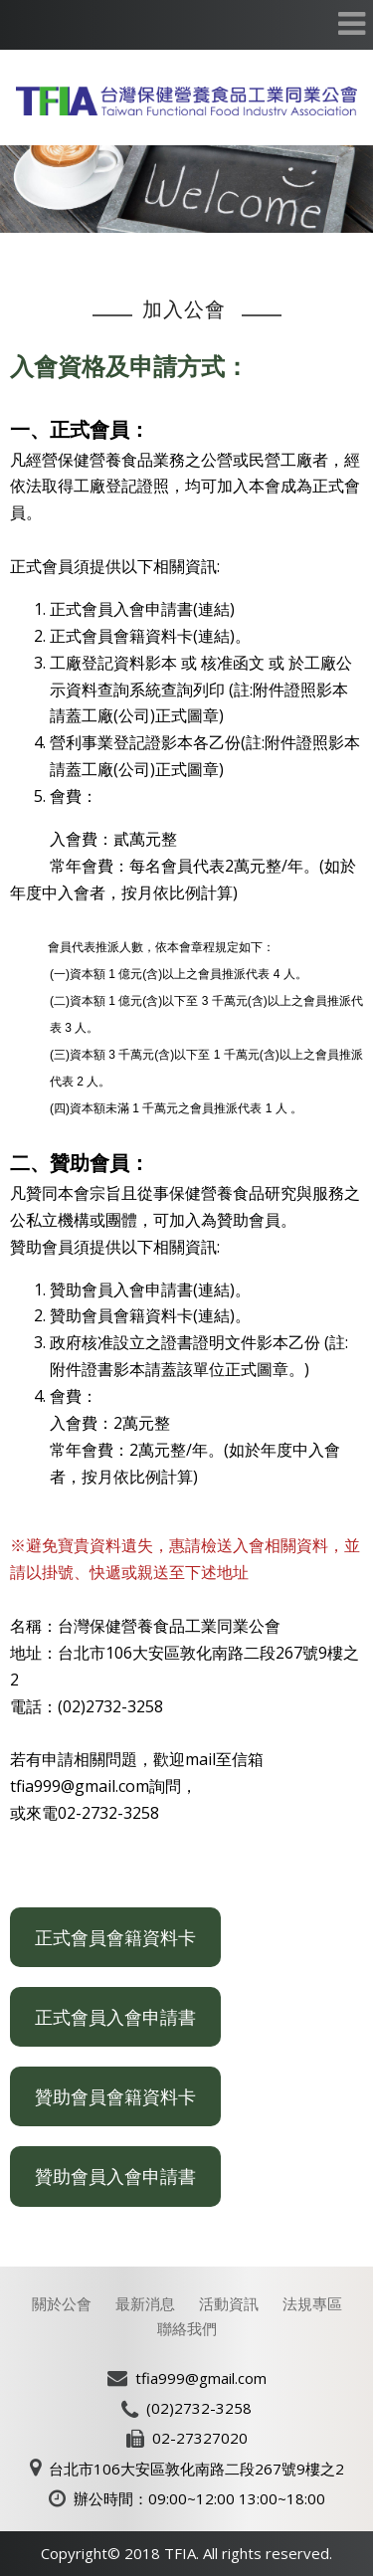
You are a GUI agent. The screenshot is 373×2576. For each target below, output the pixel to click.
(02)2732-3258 (199, 2408)
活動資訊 (229, 2303)
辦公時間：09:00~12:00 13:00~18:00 (199, 2498)
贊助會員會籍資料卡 (115, 2096)
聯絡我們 (187, 2328)
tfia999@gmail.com (201, 2378)
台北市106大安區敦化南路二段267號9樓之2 (196, 2468)
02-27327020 (200, 2438)
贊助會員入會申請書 (115, 2176)
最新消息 (145, 2303)
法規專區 (312, 2303)
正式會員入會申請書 (115, 2017)
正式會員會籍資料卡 (115, 1937)
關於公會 (62, 2303)
